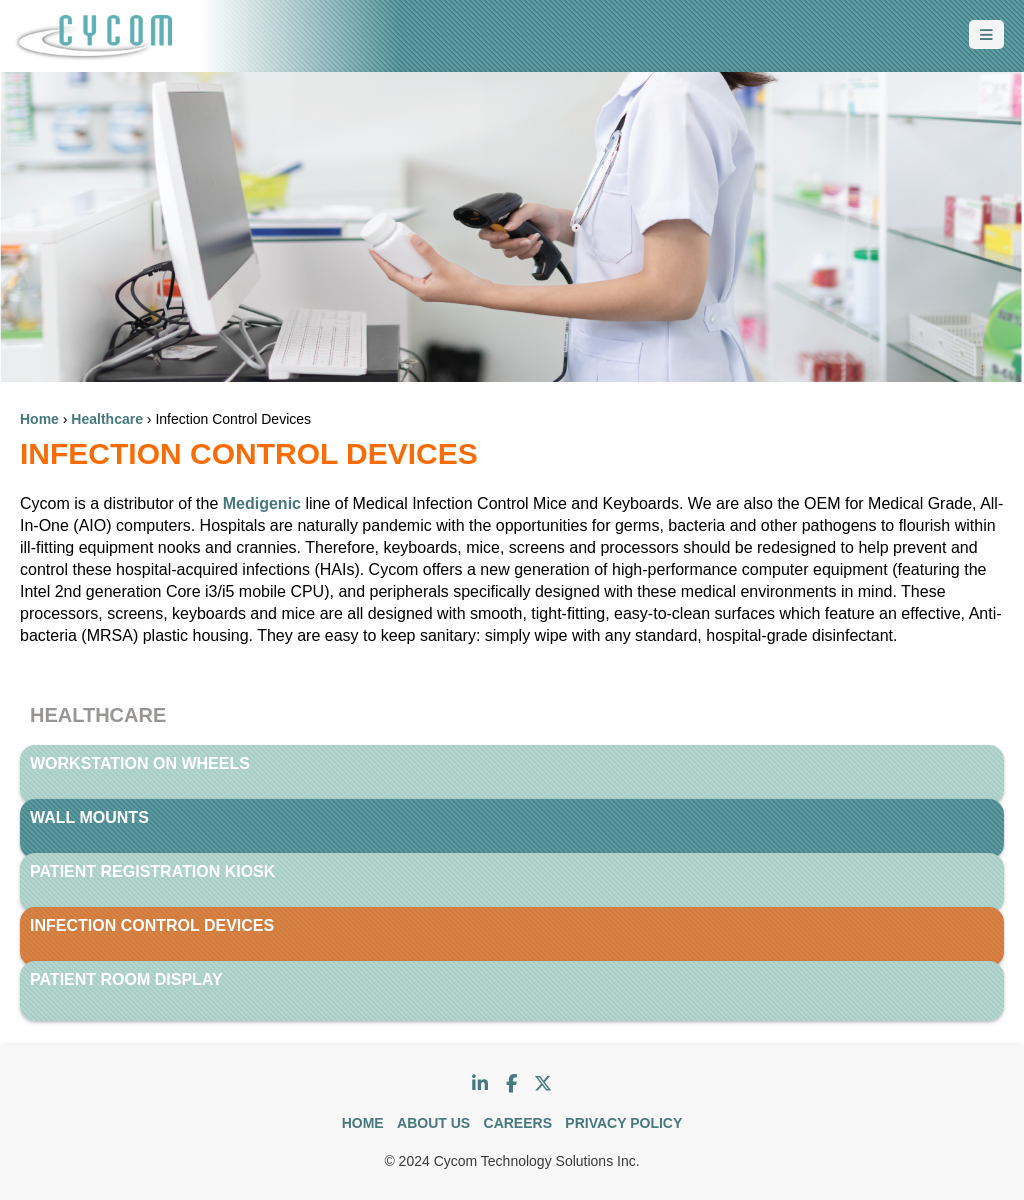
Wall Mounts (89, 817)
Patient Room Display (126, 979)
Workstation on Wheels (140, 763)
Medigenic (259, 503)
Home (39, 419)
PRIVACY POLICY (623, 1123)
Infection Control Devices (152, 925)
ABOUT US (433, 1123)
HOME (363, 1123)
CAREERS (518, 1123)
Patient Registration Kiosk (152, 871)
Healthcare (107, 419)
